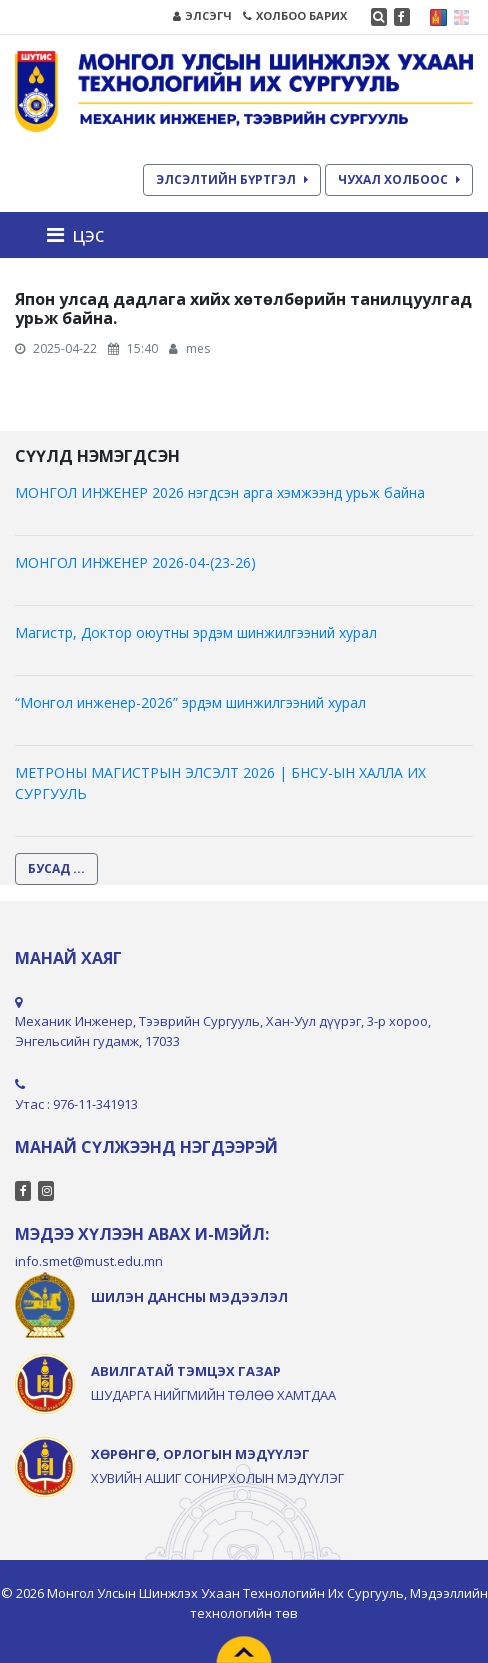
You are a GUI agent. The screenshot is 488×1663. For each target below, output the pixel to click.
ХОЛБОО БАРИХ (295, 15)
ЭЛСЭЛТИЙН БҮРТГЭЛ (232, 179)
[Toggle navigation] (81, 235)
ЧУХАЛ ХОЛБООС (399, 179)
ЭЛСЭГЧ (202, 15)
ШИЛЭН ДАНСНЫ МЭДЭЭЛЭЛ (189, 1297)
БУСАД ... (56, 868)
